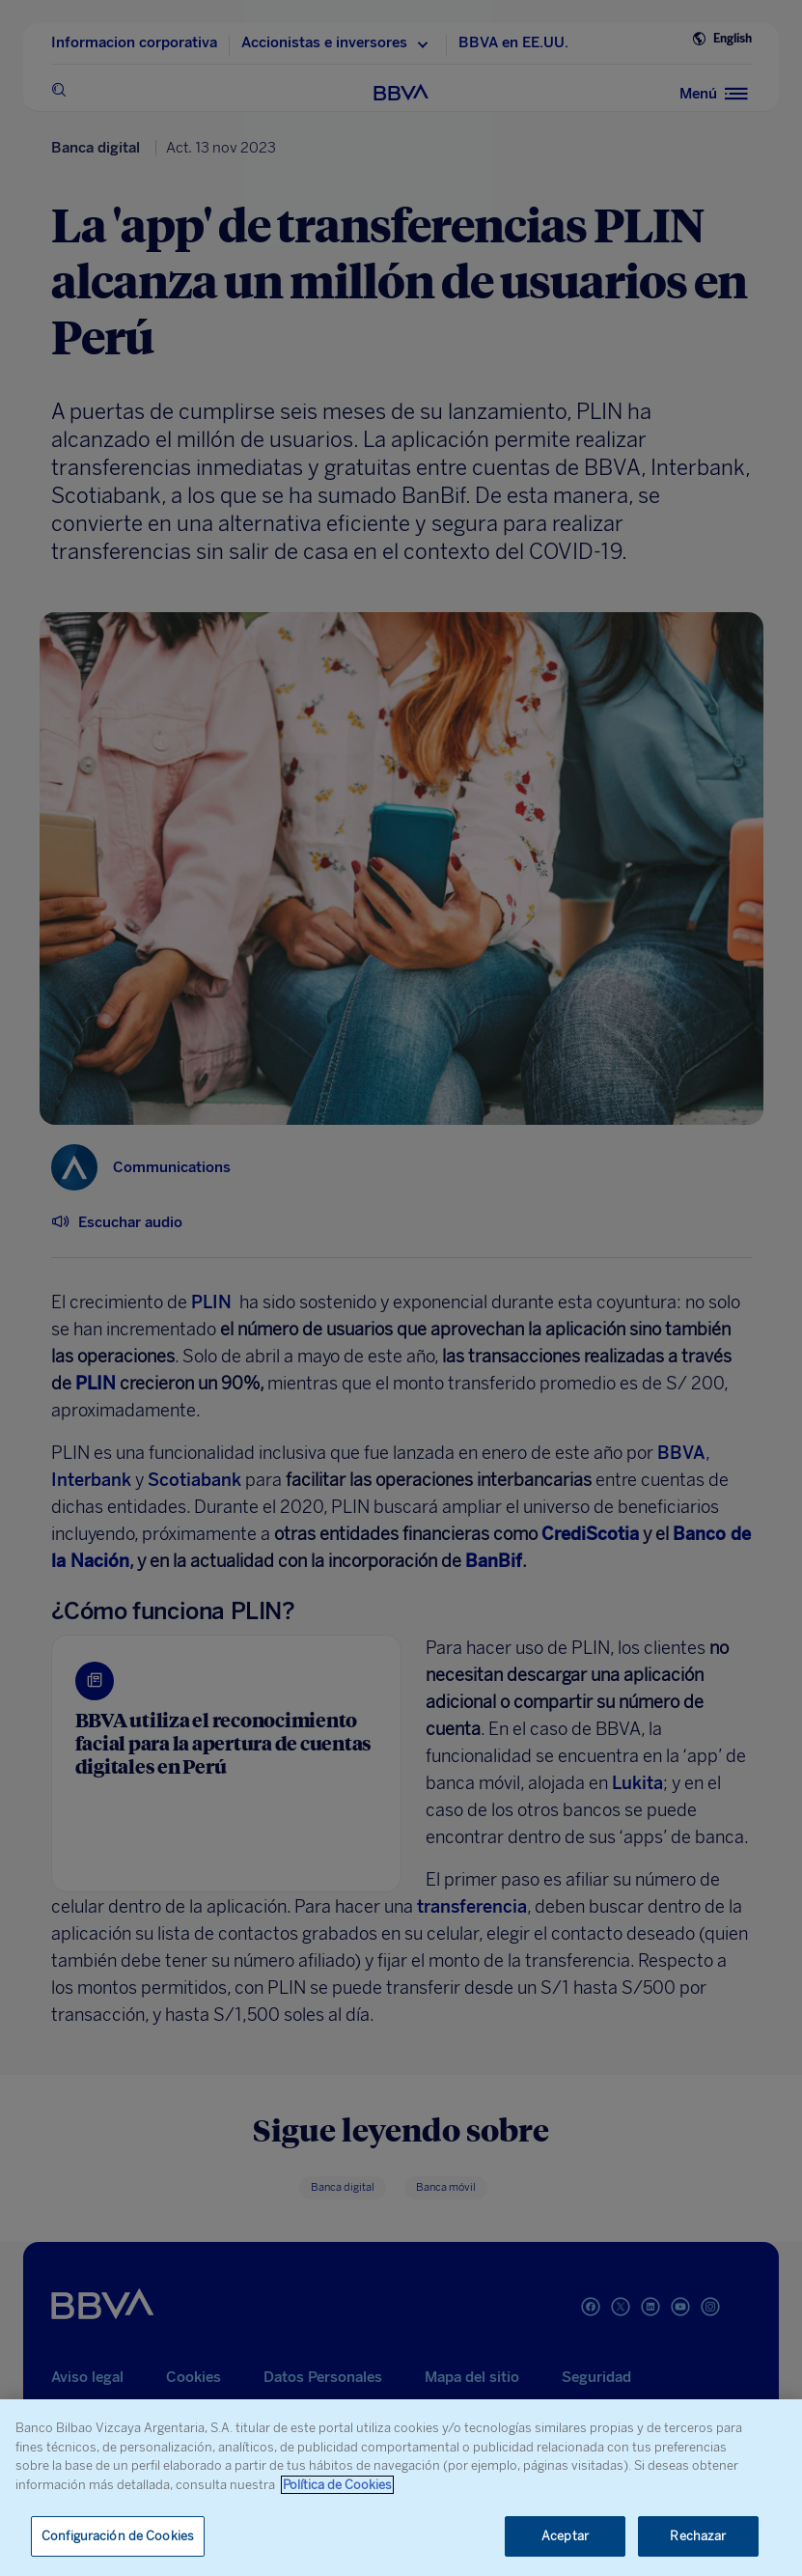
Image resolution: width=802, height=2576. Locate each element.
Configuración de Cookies (117, 2536)
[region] (401, 2487)
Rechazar (698, 2536)
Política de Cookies (337, 2485)
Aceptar (565, 2536)
